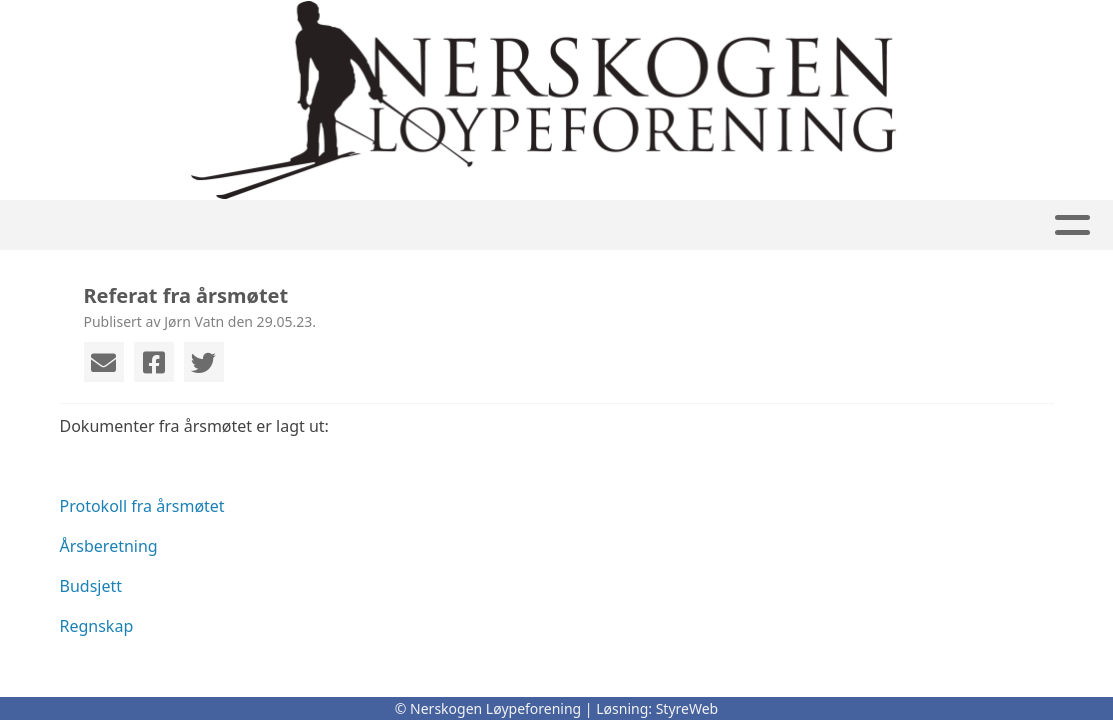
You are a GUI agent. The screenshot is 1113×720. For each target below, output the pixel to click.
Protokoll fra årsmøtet (142, 506)
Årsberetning (109, 546)
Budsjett (91, 586)
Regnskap (97, 626)
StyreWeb (687, 708)
